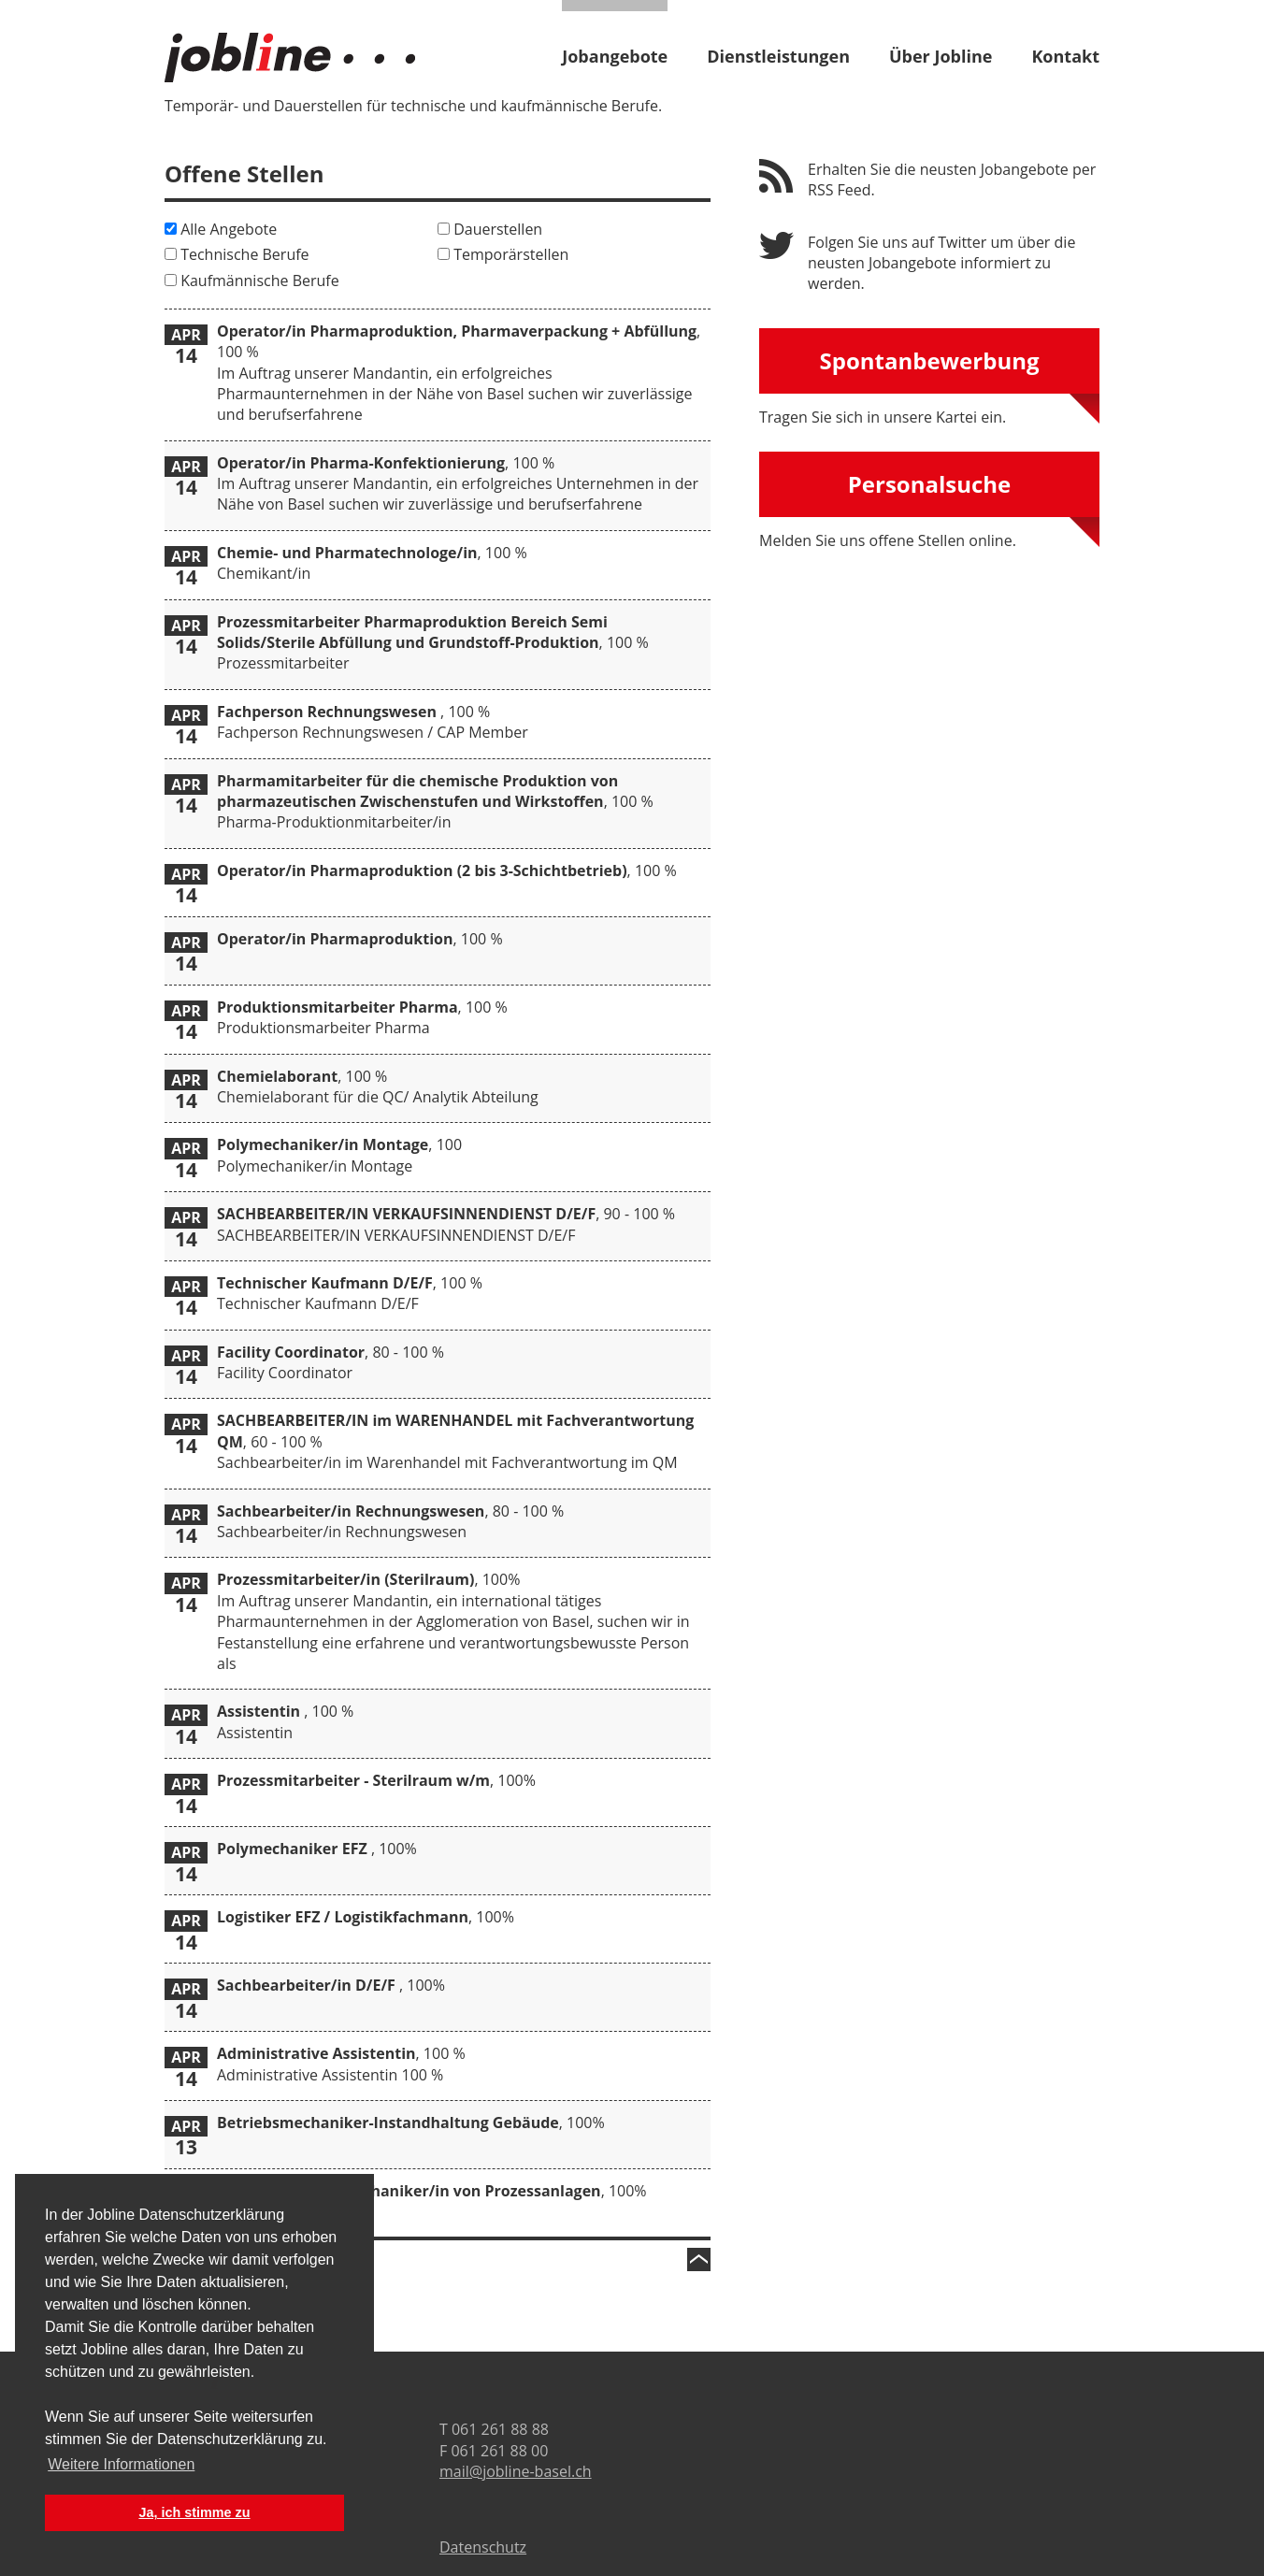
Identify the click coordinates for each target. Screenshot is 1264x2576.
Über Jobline (940, 55)
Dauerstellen (497, 229)
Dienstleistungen (778, 55)
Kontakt (1065, 55)
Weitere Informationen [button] (121, 2464)
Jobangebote (615, 55)
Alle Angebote (228, 229)
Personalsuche (930, 483)
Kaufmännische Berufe (259, 280)
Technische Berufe (244, 254)
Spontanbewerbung (929, 360)
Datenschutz (482, 2547)
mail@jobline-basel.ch (515, 2471)
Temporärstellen (510, 254)
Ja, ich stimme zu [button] (194, 2512)
